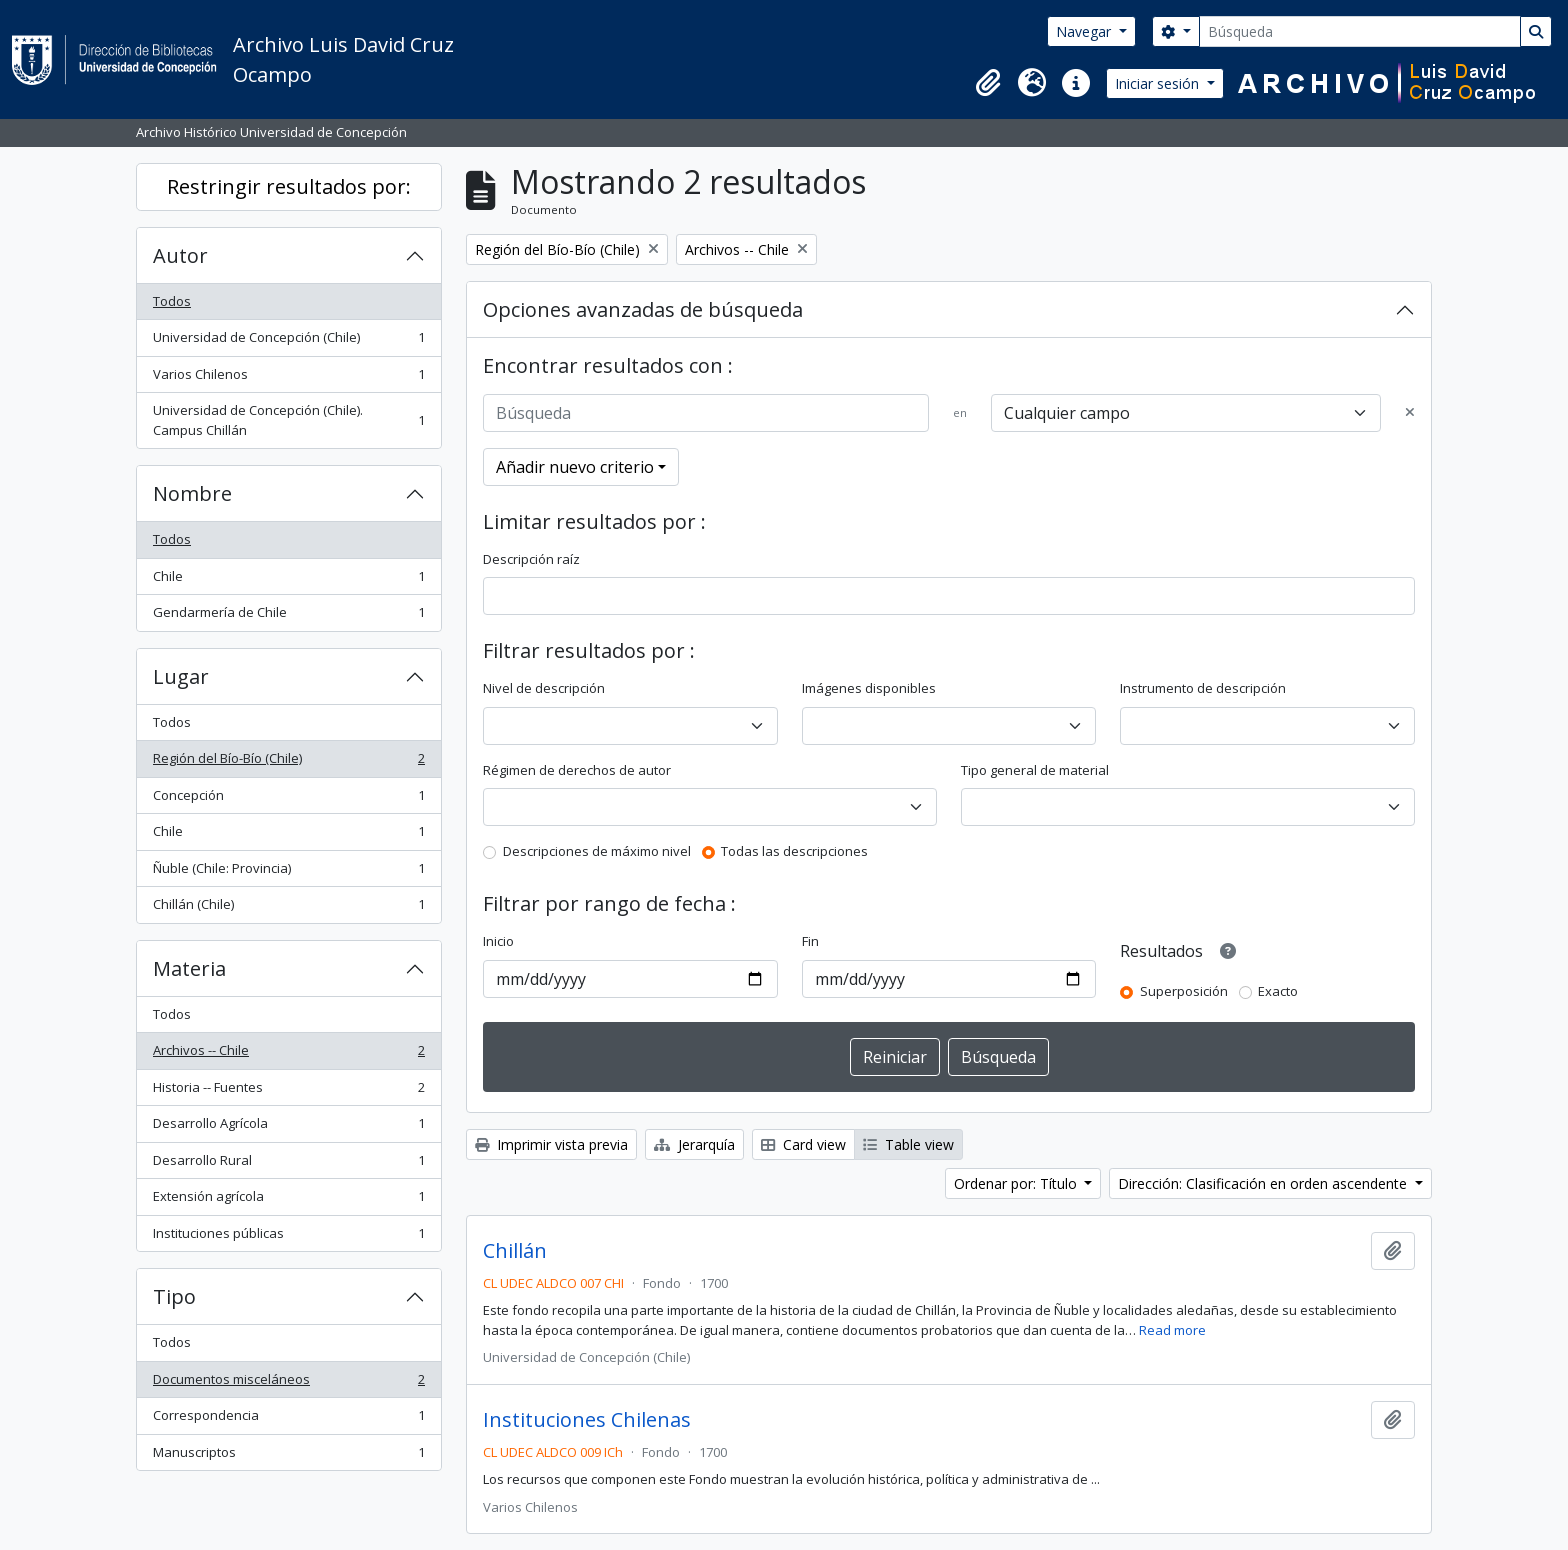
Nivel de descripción (544, 688)
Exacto (1278, 991)
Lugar (181, 676)
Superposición (1184, 991)
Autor (180, 255)
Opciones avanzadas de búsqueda (643, 309)
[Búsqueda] (1360, 31)
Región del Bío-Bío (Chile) (288, 762)
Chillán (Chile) (288, 908)
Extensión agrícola (288, 1200)
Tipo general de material (1035, 770)
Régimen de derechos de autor (577, 770)
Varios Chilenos (288, 378)
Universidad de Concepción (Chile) (288, 341)
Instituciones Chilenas (587, 1420)
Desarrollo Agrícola (288, 1127)
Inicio (498, 941)
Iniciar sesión (1159, 83)
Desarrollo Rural (288, 1164)
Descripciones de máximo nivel (597, 851)
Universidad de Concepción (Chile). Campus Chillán (288, 420)
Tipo (174, 1296)
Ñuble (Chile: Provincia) (288, 872)
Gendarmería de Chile (288, 616)
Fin (810, 941)
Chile (288, 580)
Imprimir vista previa (551, 1144)
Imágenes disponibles (869, 688)
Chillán (515, 1251)
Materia (189, 968)
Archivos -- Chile (288, 1054)
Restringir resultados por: (289, 186)
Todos (172, 301)
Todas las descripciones (794, 851)
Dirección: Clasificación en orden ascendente (1264, 1183)
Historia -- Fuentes (288, 1091)
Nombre (192, 493)
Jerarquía (694, 1144)
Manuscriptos (288, 1456)
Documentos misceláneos (288, 1383)
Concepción (288, 799)
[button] (988, 83)
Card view (803, 1144)
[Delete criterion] (1410, 413)
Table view (908, 1144)
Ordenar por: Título (1017, 1183)
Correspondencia (288, 1419)
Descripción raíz (531, 559)
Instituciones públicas (288, 1237)
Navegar (1085, 31)
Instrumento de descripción (1203, 688)
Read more (1172, 1330)
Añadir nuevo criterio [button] (575, 467)
